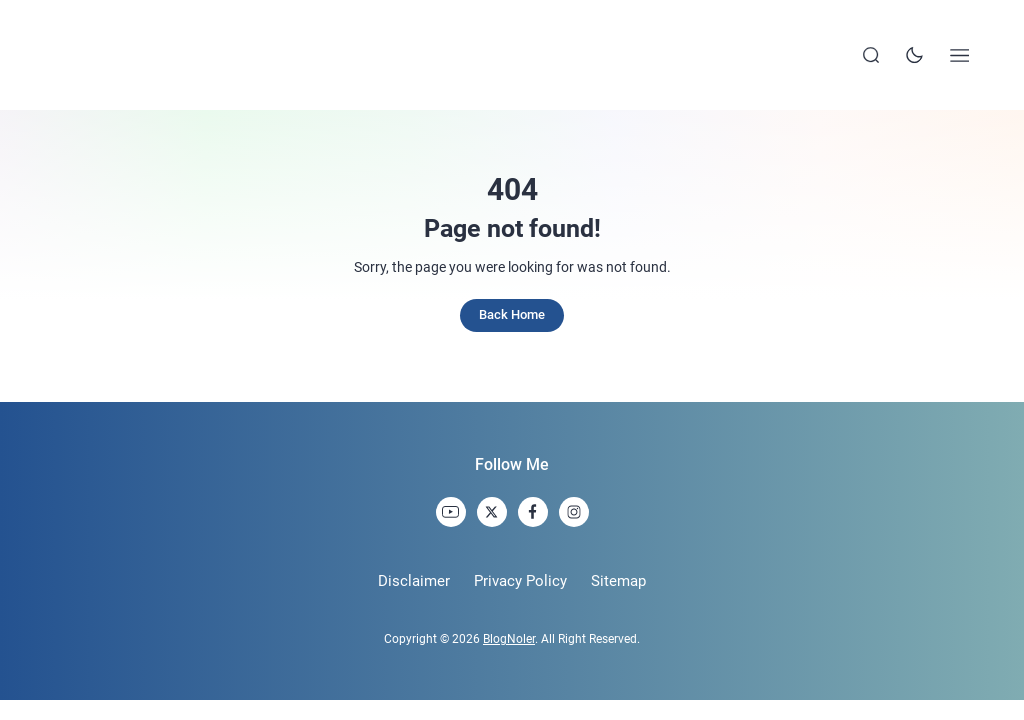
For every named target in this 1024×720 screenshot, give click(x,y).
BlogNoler (509, 639)
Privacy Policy (520, 581)
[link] (451, 512)
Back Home (512, 314)
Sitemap (618, 581)
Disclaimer (414, 581)
